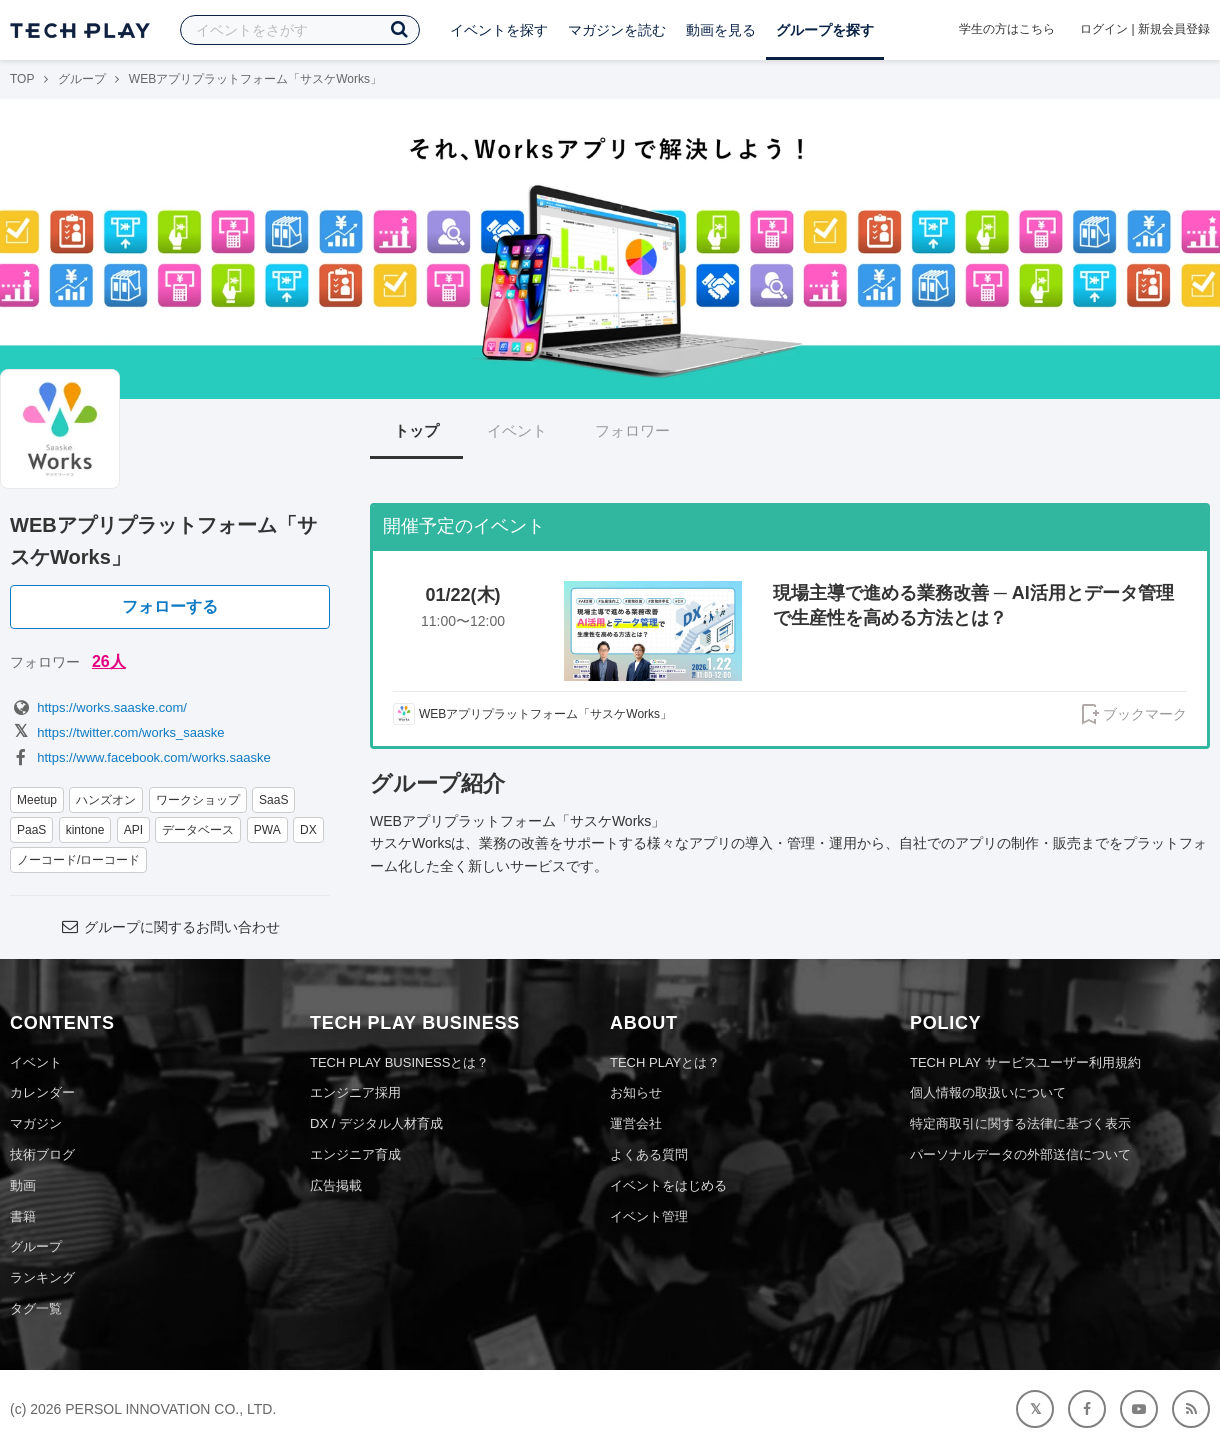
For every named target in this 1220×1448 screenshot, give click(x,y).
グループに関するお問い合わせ (170, 927)
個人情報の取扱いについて (988, 1092)
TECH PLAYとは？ (665, 1062)
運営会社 (636, 1123)
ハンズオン (106, 800)
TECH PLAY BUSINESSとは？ (399, 1062)
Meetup (37, 800)
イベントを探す (499, 30)
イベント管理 (649, 1216)
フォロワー (632, 430)
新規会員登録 (1174, 29)
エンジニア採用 (355, 1092)
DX (308, 830)
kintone (85, 830)
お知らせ (636, 1092)
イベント (517, 430)
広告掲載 (336, 1185)
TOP (22, 79)
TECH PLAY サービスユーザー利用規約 (1025, 1062)
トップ (416, 430)
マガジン (36, 1123)
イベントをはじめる (668, 1185)
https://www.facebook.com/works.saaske (140, 757)
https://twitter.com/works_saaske (117, 732)
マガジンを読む (617, 30)
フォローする (170, 606)
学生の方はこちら (1007, 29)
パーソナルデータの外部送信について (1020, 1154)
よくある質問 (649, 1154)
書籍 (23, 1216)
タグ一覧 (36, 1308)
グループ (82, 79)
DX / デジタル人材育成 (376, 1123)
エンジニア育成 (355, 1154)
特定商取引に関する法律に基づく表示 (1020, 1123)
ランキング (42, 1277)
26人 (109, 661)
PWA (267, 830)
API (133, 830)
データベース (198, 830)
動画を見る (721, 30)
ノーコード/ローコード (78, 860)
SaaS (273, 800)
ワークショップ (198, 800)
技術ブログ (42, 1154)
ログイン (1104, 29)
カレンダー (42, 1092)
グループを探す (825, 30)
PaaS (31, 830)
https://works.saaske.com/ (98, 707)
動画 (23, 1185)
